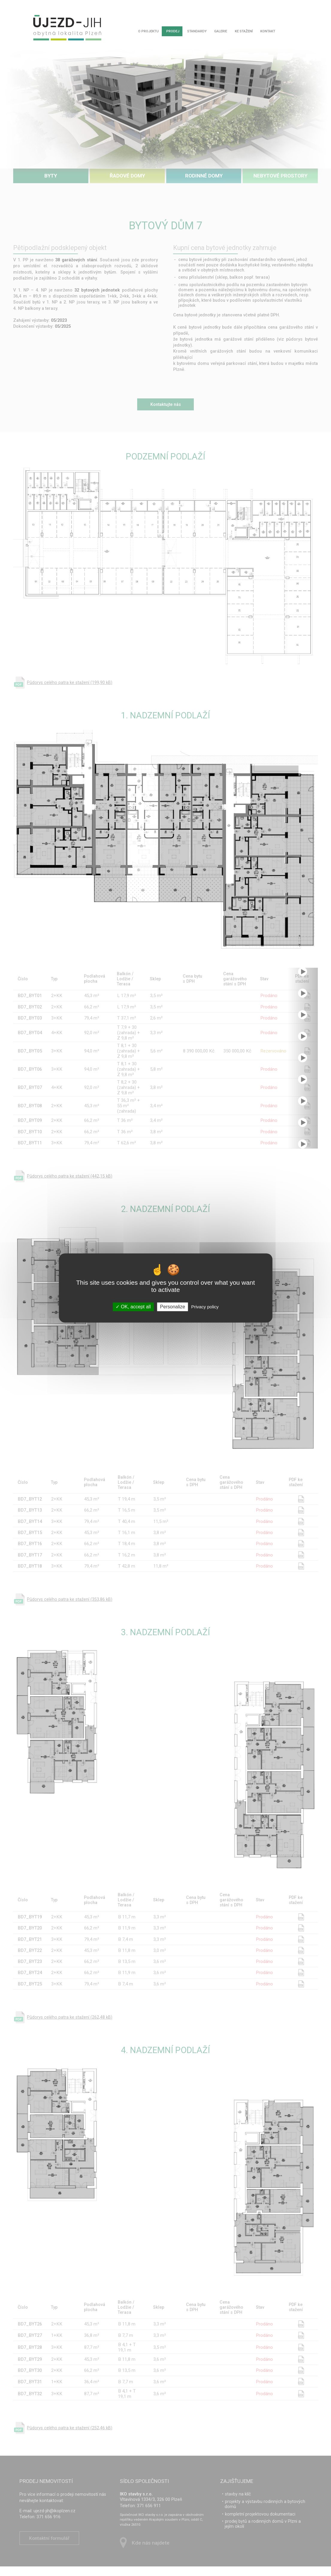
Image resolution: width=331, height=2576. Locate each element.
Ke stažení (249, 32)
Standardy (199, 32)
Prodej (173, 32)
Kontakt (275, 32)
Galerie (224, 32)
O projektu (148, 32)
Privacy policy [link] (205, 1306)
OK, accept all (133, 1306)
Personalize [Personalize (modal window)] (172, 1306)
